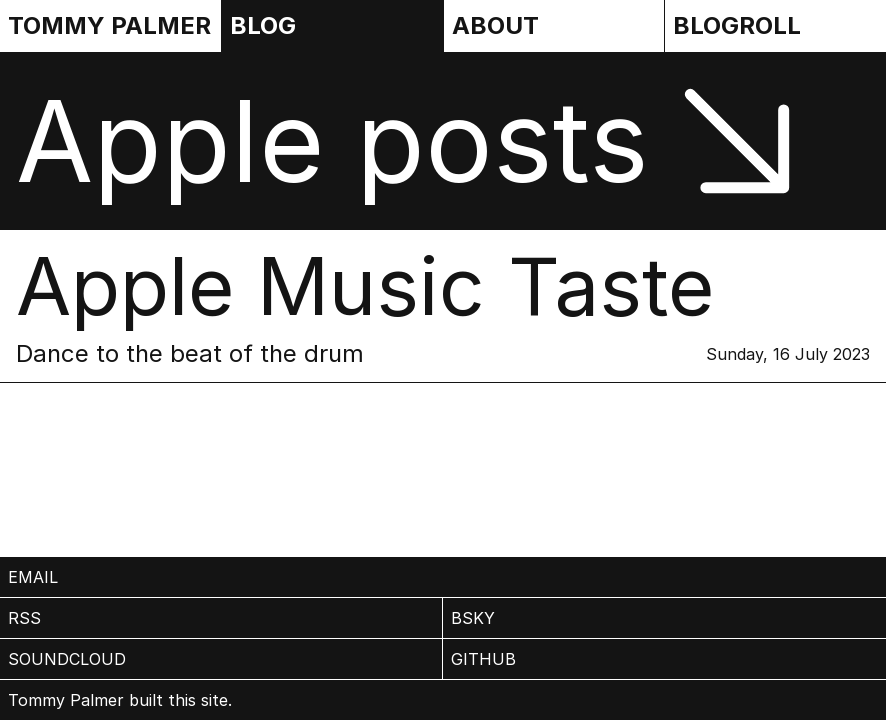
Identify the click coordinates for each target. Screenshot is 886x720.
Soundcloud (67, 659)
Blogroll (737, 25)
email (33, 577)
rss (24, 618)
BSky (473, 618)
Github (483, 659)
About (495, 25)
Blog (263, 25)
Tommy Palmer (109, 25)
